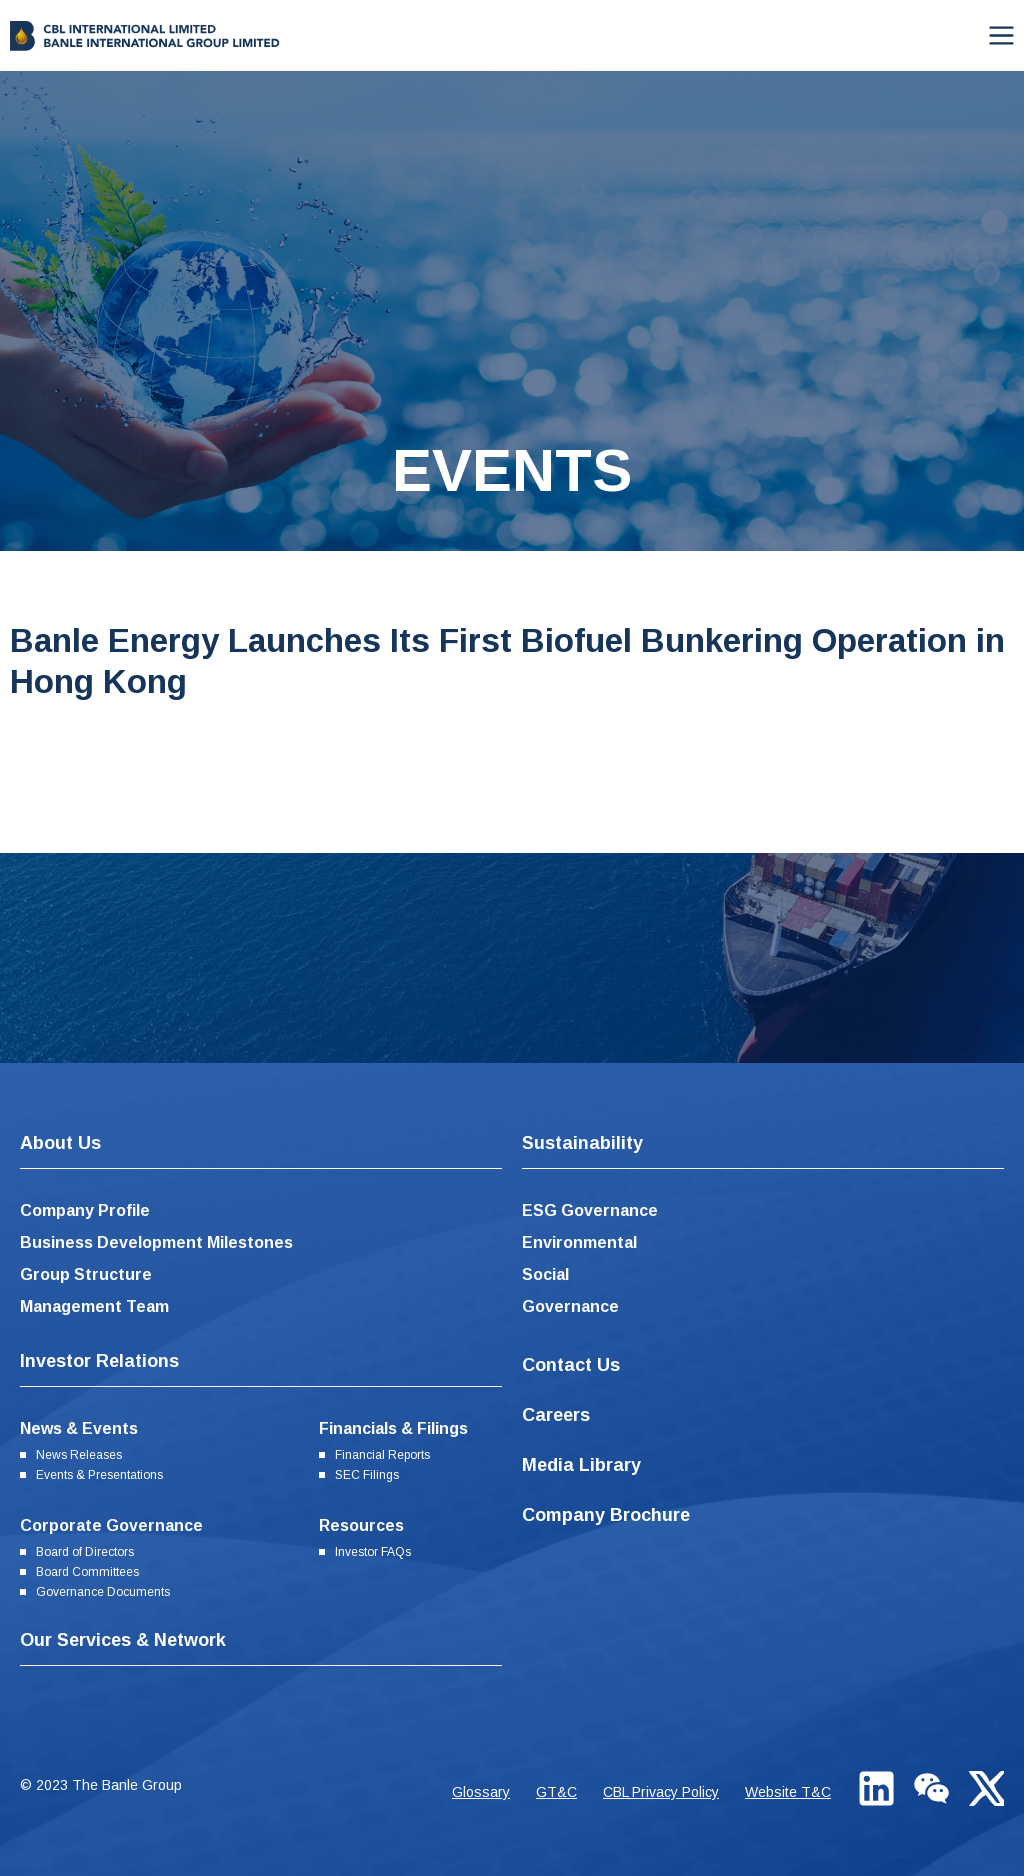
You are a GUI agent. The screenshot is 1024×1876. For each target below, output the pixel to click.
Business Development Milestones (156, 1242)
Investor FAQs (373, 1552)
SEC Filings (367, 1475)
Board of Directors (85, 1552)
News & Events (79, 1428)
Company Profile (85, 1210)
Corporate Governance (111, 1525)
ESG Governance (590, 1210)
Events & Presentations (99, 1475)
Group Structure (86, 1274)
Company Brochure (606, 1515)
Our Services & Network (123, 1640)
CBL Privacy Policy (661, 1792)
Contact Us (571, 1365)
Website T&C (788, 1792)
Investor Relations (99, 1361)
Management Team (94, 1306)
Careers (556, 1415)
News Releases (79, 1455)
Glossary (481, 1792)
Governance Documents (103, 1592)
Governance (570, 1306)
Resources (361, 1525)
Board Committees (87, 1572)
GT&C (556, 1792)
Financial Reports (382, 1455)
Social (545, 1274)
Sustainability (582, 1143)
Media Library (581, 1465)
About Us (60, 1143)
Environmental (579, 1242)
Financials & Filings (393, 1428)
